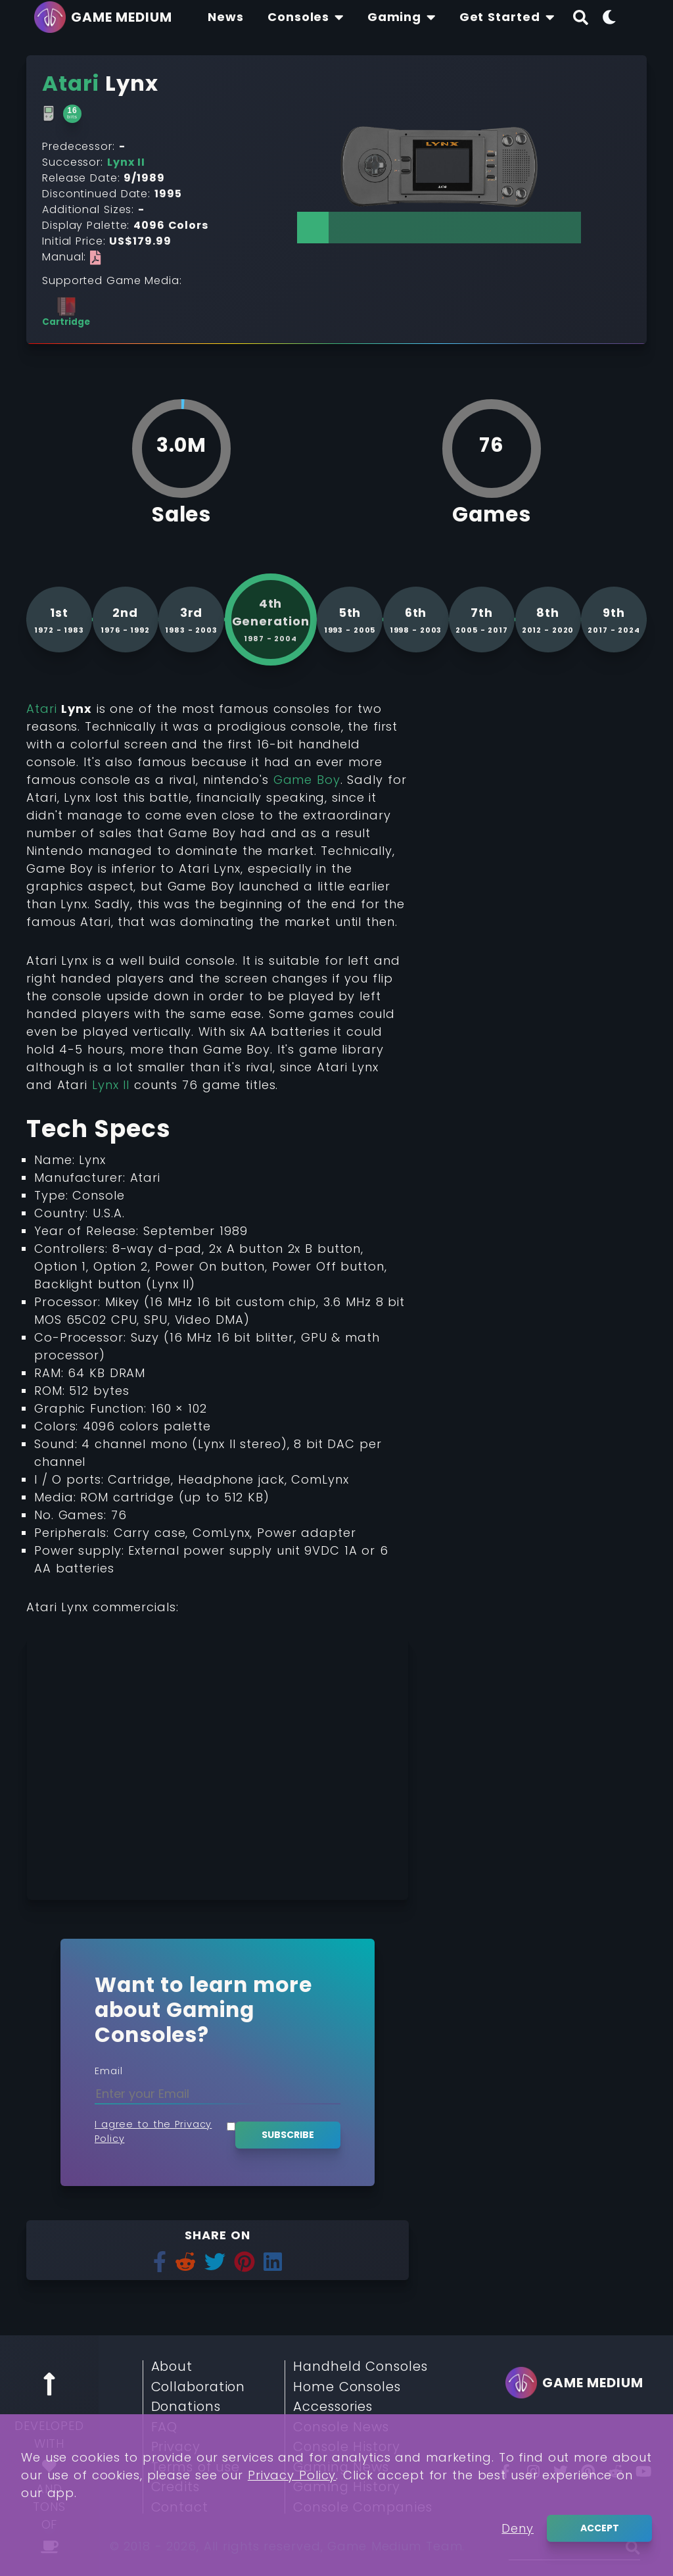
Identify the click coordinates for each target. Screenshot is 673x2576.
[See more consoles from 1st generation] (59, 619)
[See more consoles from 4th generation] (271, 619)
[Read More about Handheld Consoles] (48, 114)
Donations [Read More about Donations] (186, 2407)
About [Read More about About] (172, 2366)
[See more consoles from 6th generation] (416, 619)
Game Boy (306, 779)
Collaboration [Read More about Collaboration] (198, 2387)
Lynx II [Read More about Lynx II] (126, 162)
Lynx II (110, 1085)
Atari (41, 708)
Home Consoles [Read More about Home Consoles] (347, 2387)
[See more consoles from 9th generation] (614, 619)
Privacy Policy (292, 2475)
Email (109, 2071)
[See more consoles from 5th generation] (350, 619)
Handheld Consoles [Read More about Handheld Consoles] (360, 2366)
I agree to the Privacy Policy (153, 2131)
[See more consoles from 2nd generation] (125, 619)
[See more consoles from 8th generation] (548, 619)
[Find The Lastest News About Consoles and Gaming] (226, 17)
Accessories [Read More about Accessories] (333, 2407)
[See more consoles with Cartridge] (66, 312)
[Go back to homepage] (106, 17)
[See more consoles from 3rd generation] (191, 619)
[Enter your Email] (217, 2093)
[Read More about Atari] (71, 83)
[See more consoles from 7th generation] (482, 619)
